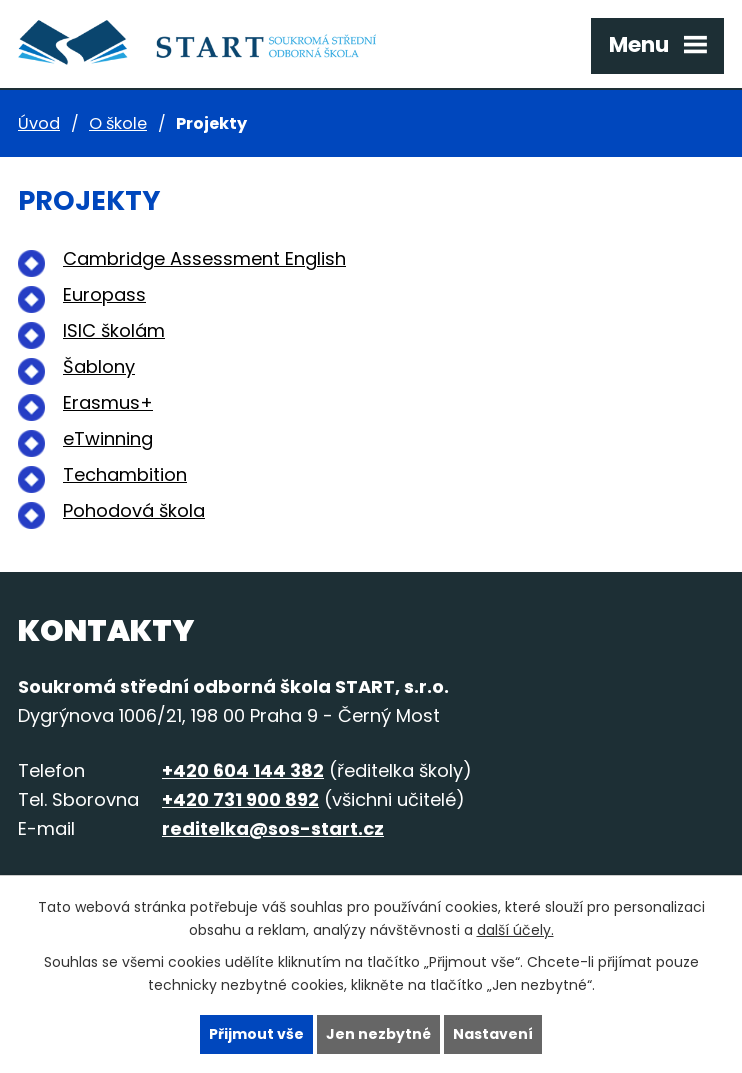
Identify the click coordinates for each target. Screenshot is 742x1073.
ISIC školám (114, 330)
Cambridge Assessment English (204, 258)
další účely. (515, 930)
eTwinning (108, 438)
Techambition (125, 474)
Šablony (99, 366)
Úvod (39, 123)
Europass (104, 294)
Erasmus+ (108, 402)
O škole (118, 123)
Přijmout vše (256, 1034)
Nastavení (493, 1034)
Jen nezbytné (378, 1034)
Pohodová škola (134, 510)
